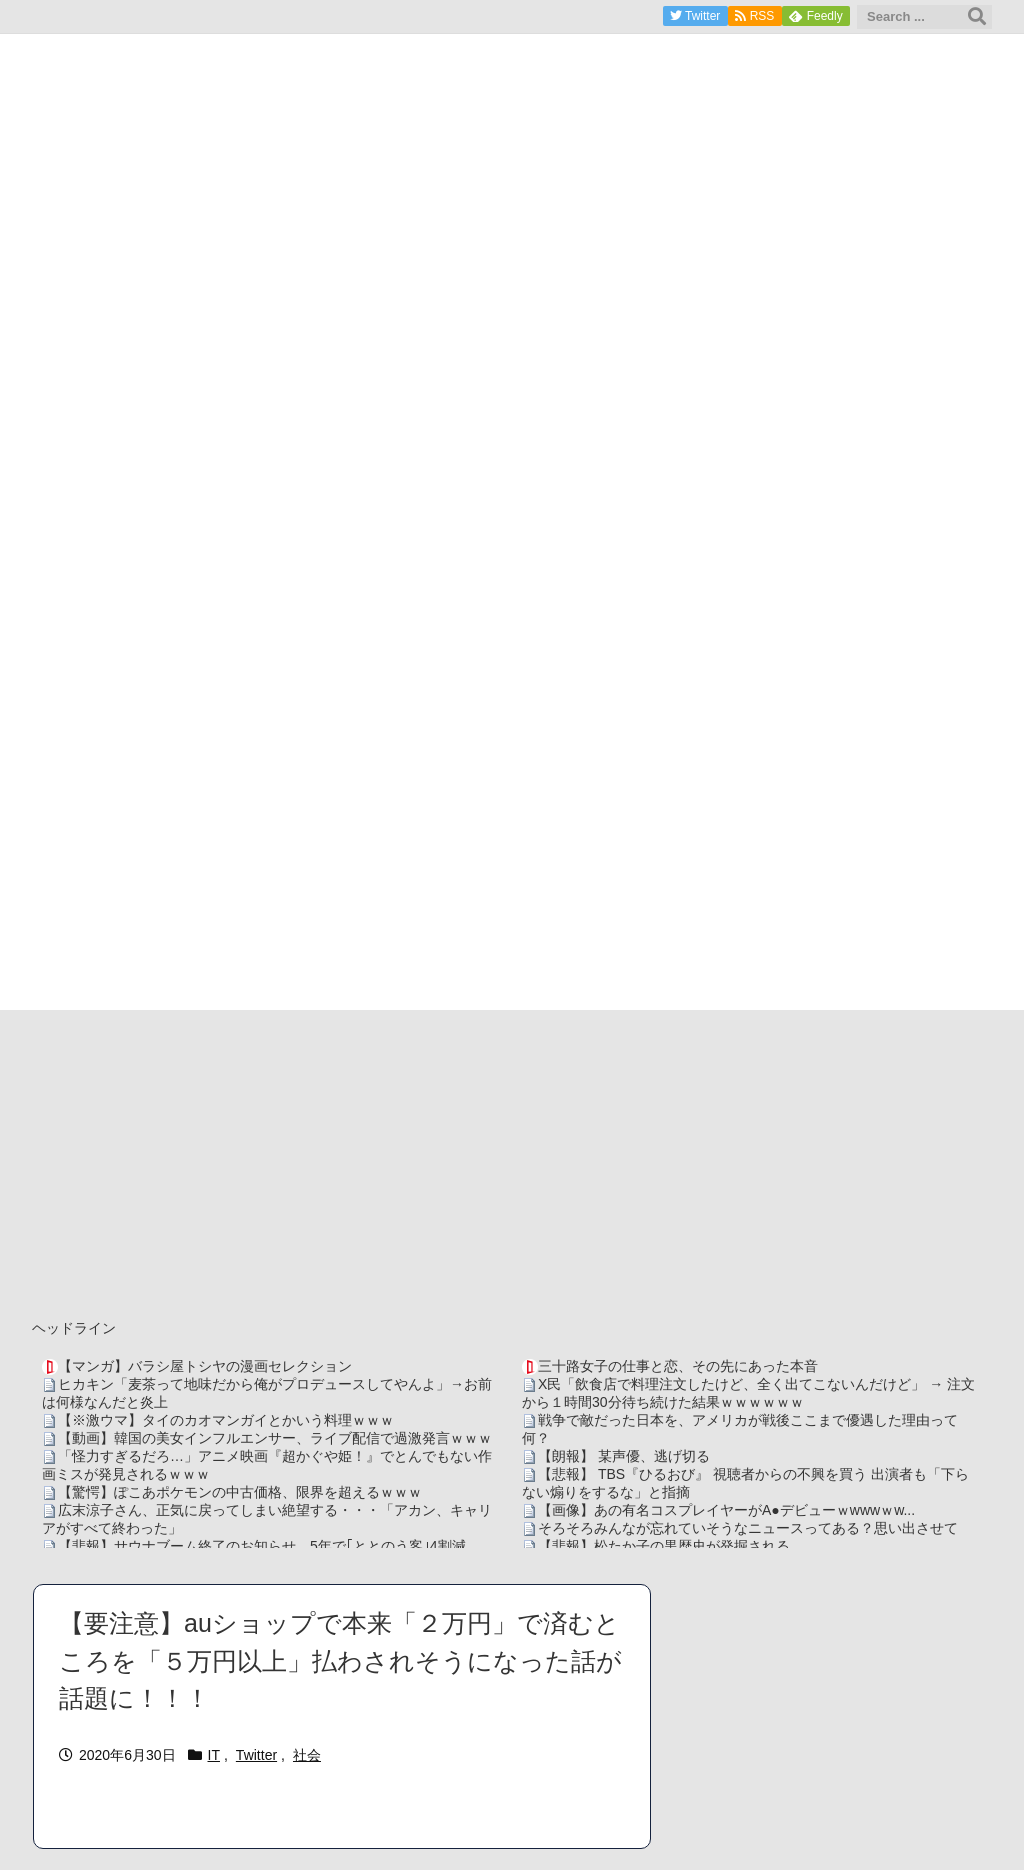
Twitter (256, 1755)
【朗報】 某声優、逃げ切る (624, 1456)
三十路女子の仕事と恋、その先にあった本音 (678, 1366)
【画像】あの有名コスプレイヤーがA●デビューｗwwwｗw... (726, 1510)
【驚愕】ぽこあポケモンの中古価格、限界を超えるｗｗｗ (240, 1492)
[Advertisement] (512, 1160)
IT (214, 1755)
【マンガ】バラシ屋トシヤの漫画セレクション (205, 1366)
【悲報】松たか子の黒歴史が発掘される (664, 1546)
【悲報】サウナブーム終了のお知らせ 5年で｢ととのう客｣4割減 (262, 1546)
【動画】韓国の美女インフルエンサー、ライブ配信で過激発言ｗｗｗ (275, 1438)
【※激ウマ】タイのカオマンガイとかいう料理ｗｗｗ (226, 1420)
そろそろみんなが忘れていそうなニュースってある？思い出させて (748, 1528)
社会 (307, 1755)
